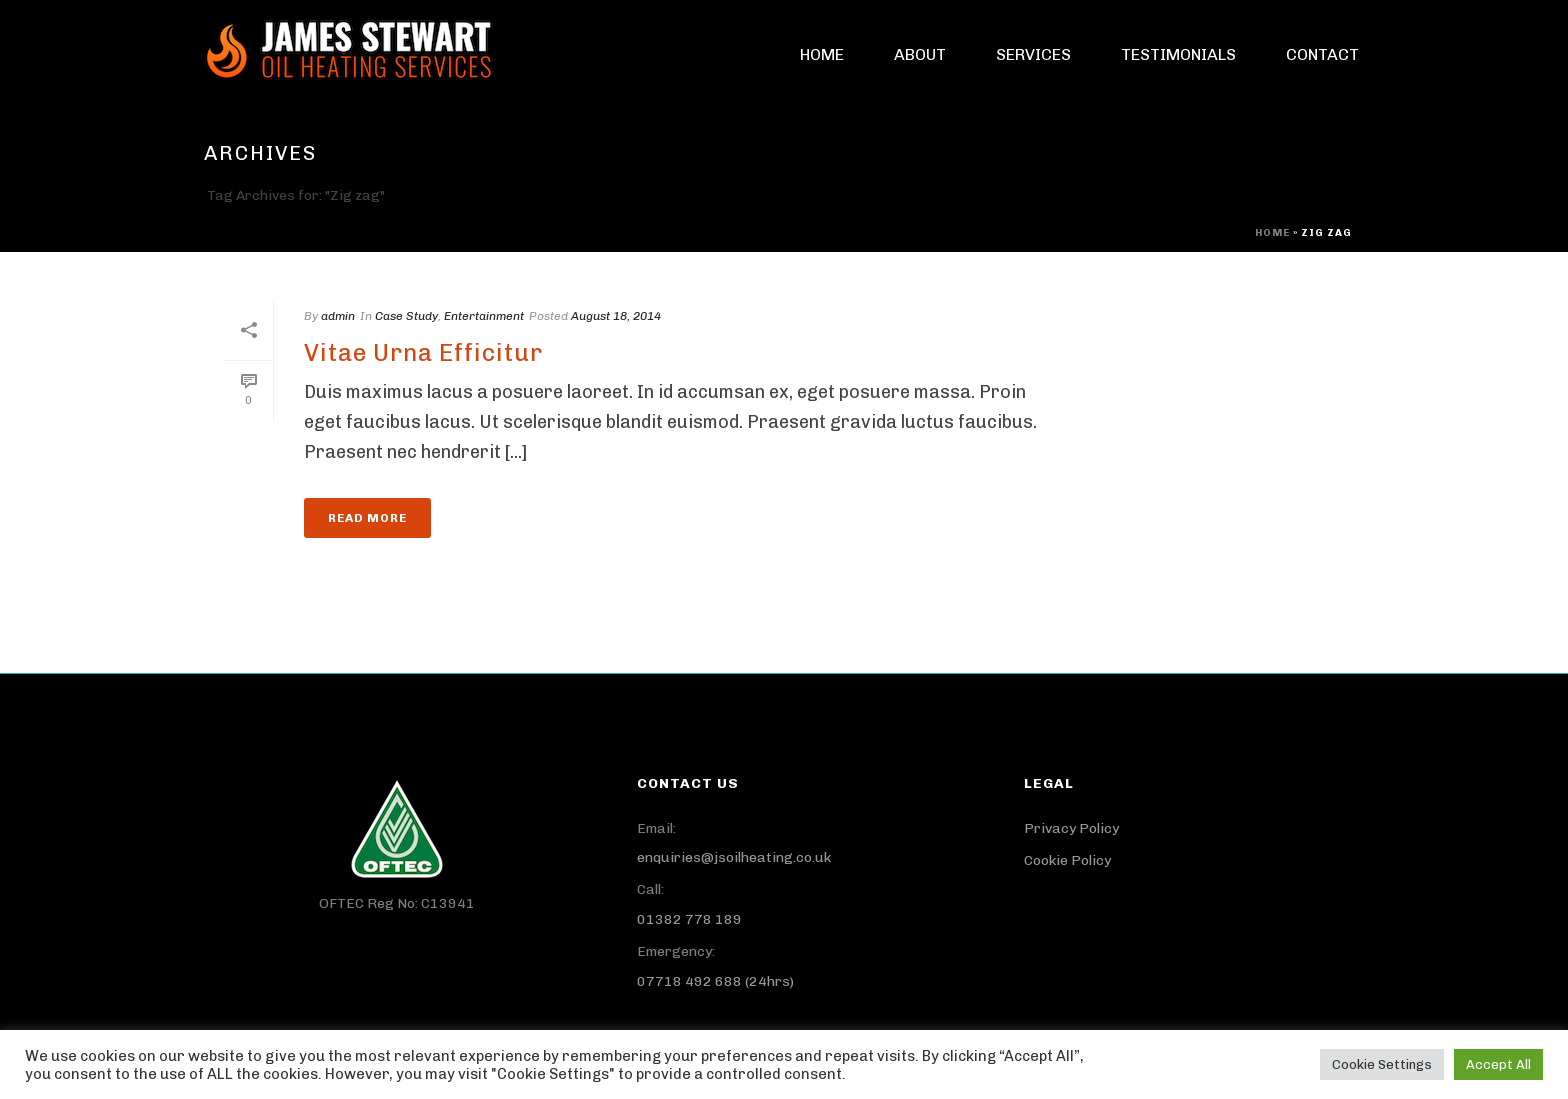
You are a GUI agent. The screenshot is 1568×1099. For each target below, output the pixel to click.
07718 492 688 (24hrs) (715, 981)
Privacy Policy (1071, 828)
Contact (1322, 54)
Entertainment (484, 316)
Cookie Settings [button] (1382, 1064)
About (920, 54)
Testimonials (1178, 54)
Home (822, 54)
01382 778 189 (689, 919)
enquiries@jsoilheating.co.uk (734, 857)
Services (1033, 54)
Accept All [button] (1498, 1064)
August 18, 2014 (616, 316)
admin (338, 316)
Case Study (406, 316)
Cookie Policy (1067, 860)
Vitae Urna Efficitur (423, 352)
